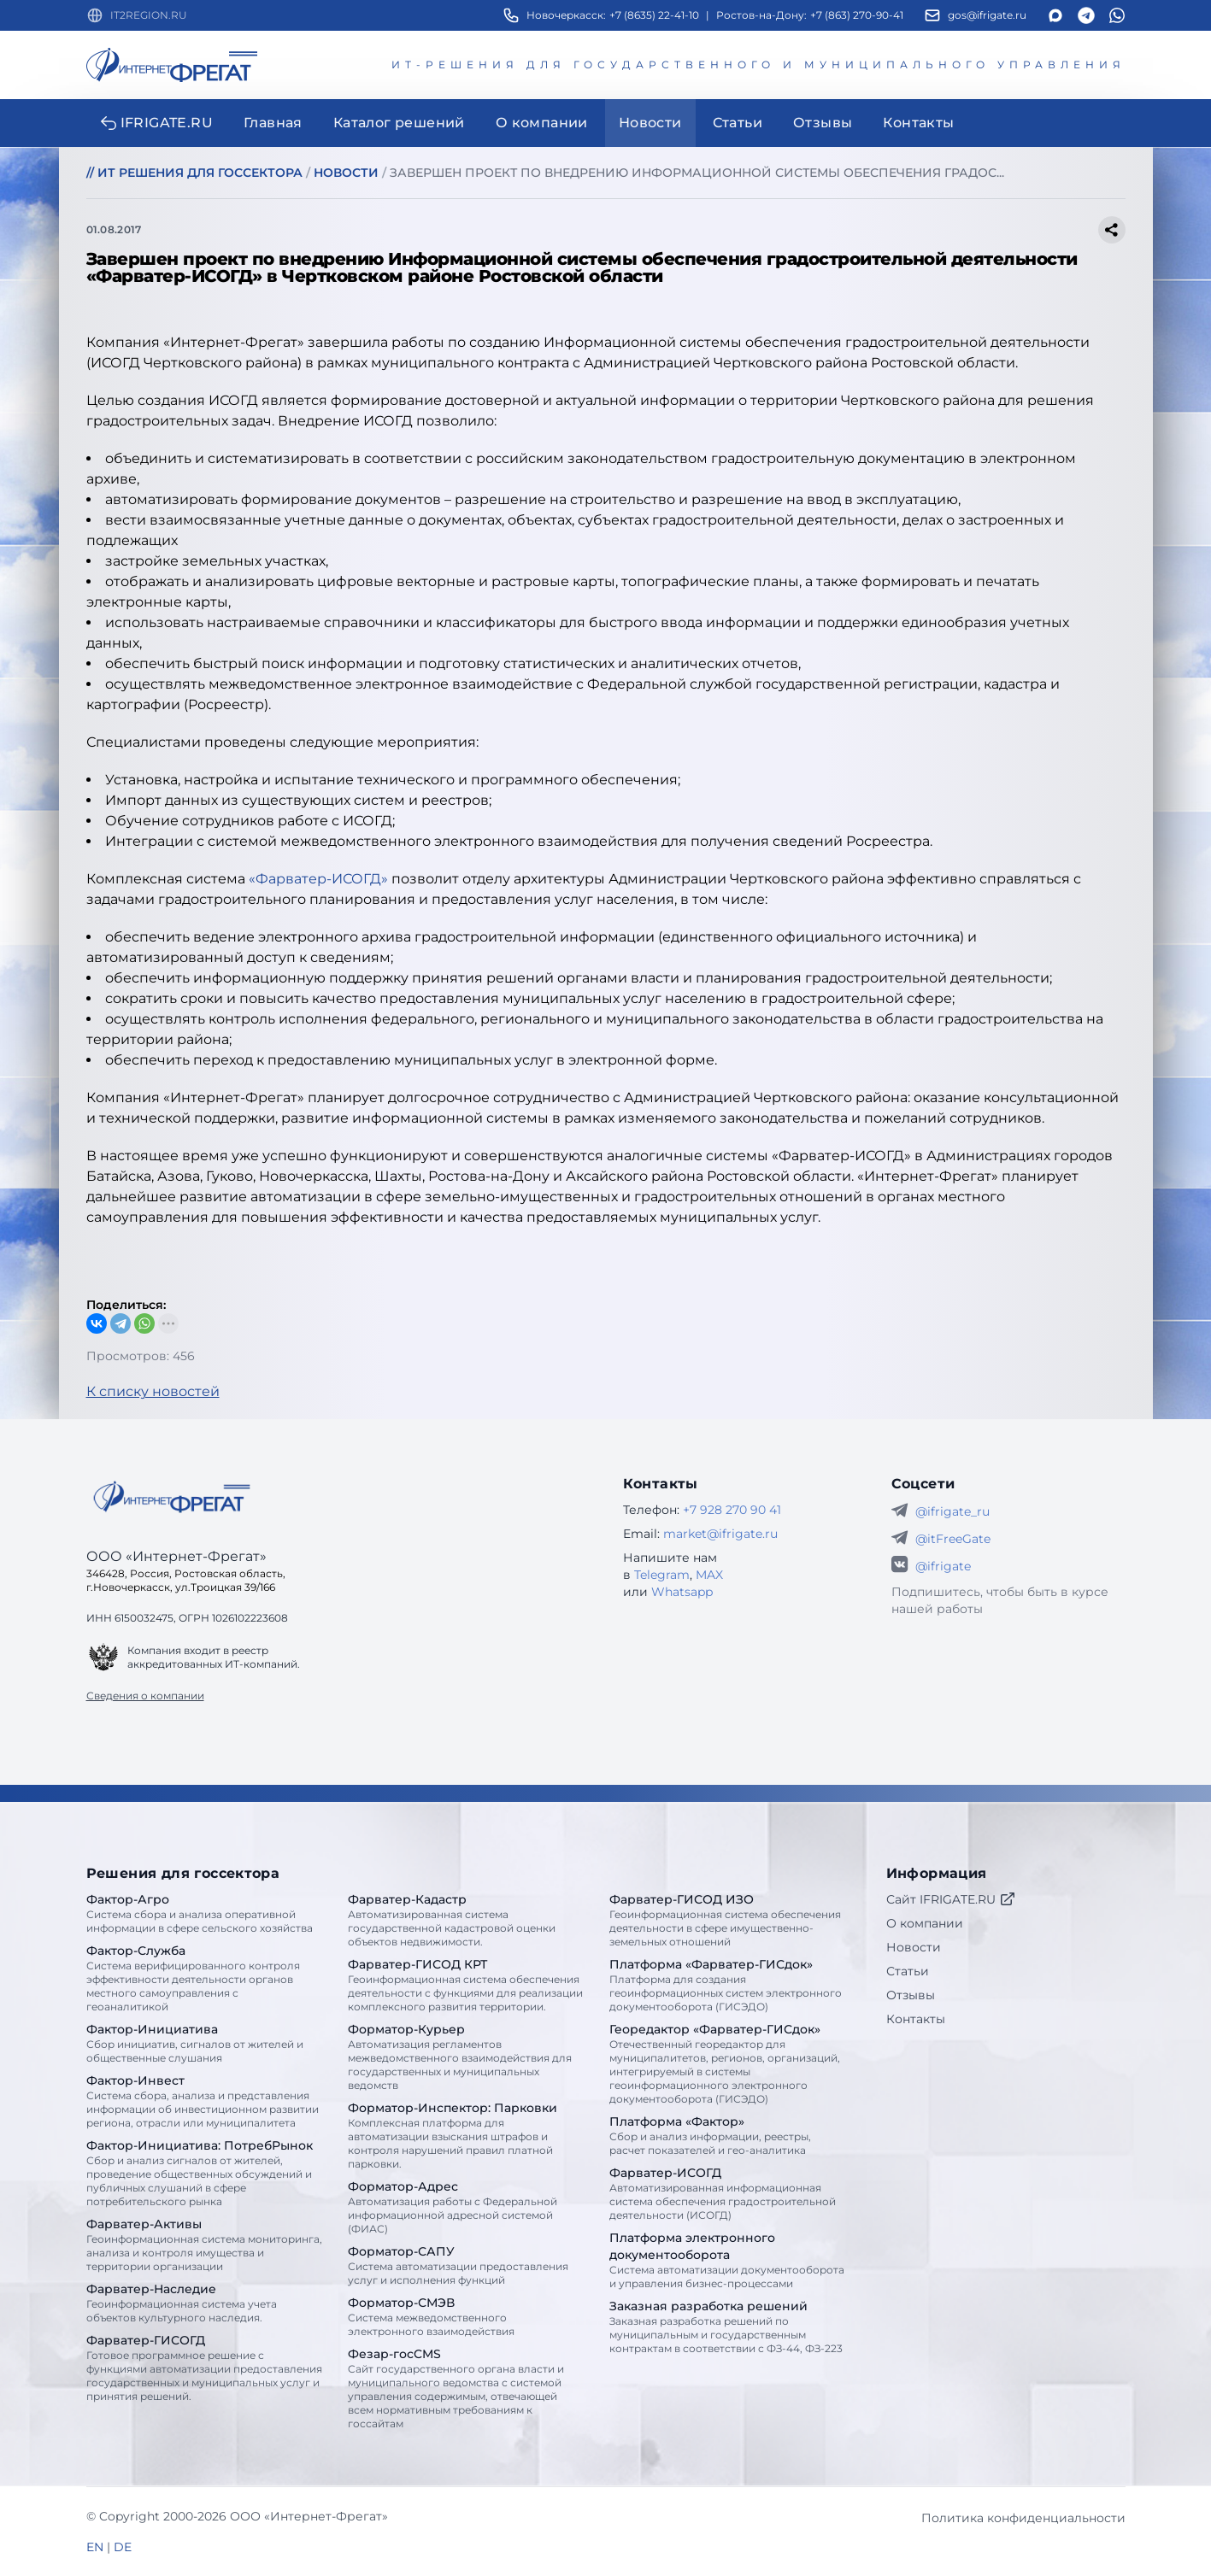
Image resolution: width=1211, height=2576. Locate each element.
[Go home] (171, 1497)
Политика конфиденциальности (1023, 2518)
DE (123, 2547)
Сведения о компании (145, 1695)
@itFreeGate (953, 1538)
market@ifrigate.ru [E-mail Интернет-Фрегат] (720, 1533)
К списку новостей (153, 1391)
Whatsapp (682, 1591)
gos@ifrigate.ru (987, 15)
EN (94, 2547)
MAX (709, 1574)
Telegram (662, 1574)
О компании (924, 1923)
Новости (913, 1947)
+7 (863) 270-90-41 (856, 15)
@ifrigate (943, 1566)
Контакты (915, 2019)
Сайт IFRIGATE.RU (951, 1899)
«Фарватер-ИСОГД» (318, 879)
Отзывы (910, 1995)
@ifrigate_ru (952, 1511)
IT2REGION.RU (148, 15)
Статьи (907, 1971)
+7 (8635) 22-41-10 (654, 15)
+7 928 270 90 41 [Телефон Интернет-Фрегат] (732, 1509)
